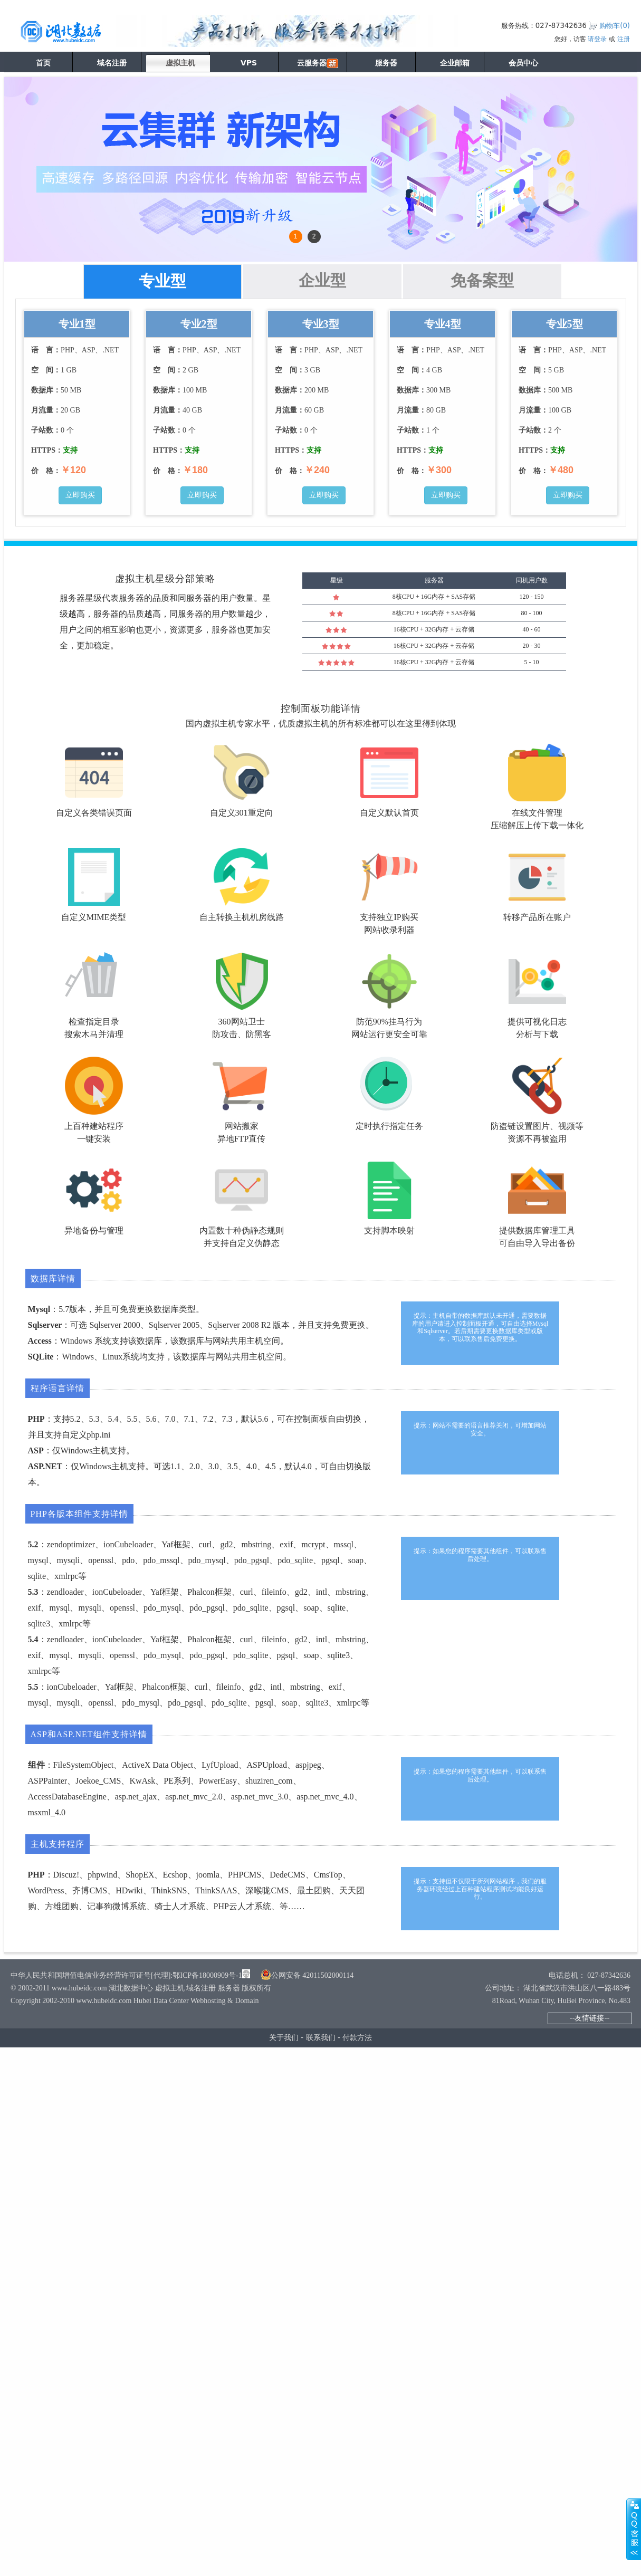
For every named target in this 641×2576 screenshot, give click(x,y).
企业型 (322, 280)
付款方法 (357, 2037)
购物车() (614, 26)
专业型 (162, 281)
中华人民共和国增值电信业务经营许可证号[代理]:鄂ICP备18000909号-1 (126, 1975)
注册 (623, 39)
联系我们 (321, 2037)
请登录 (597, 39)
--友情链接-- (589, 2018)
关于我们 (284, 2037)
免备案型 (482, 280)
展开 (633, 2529)
